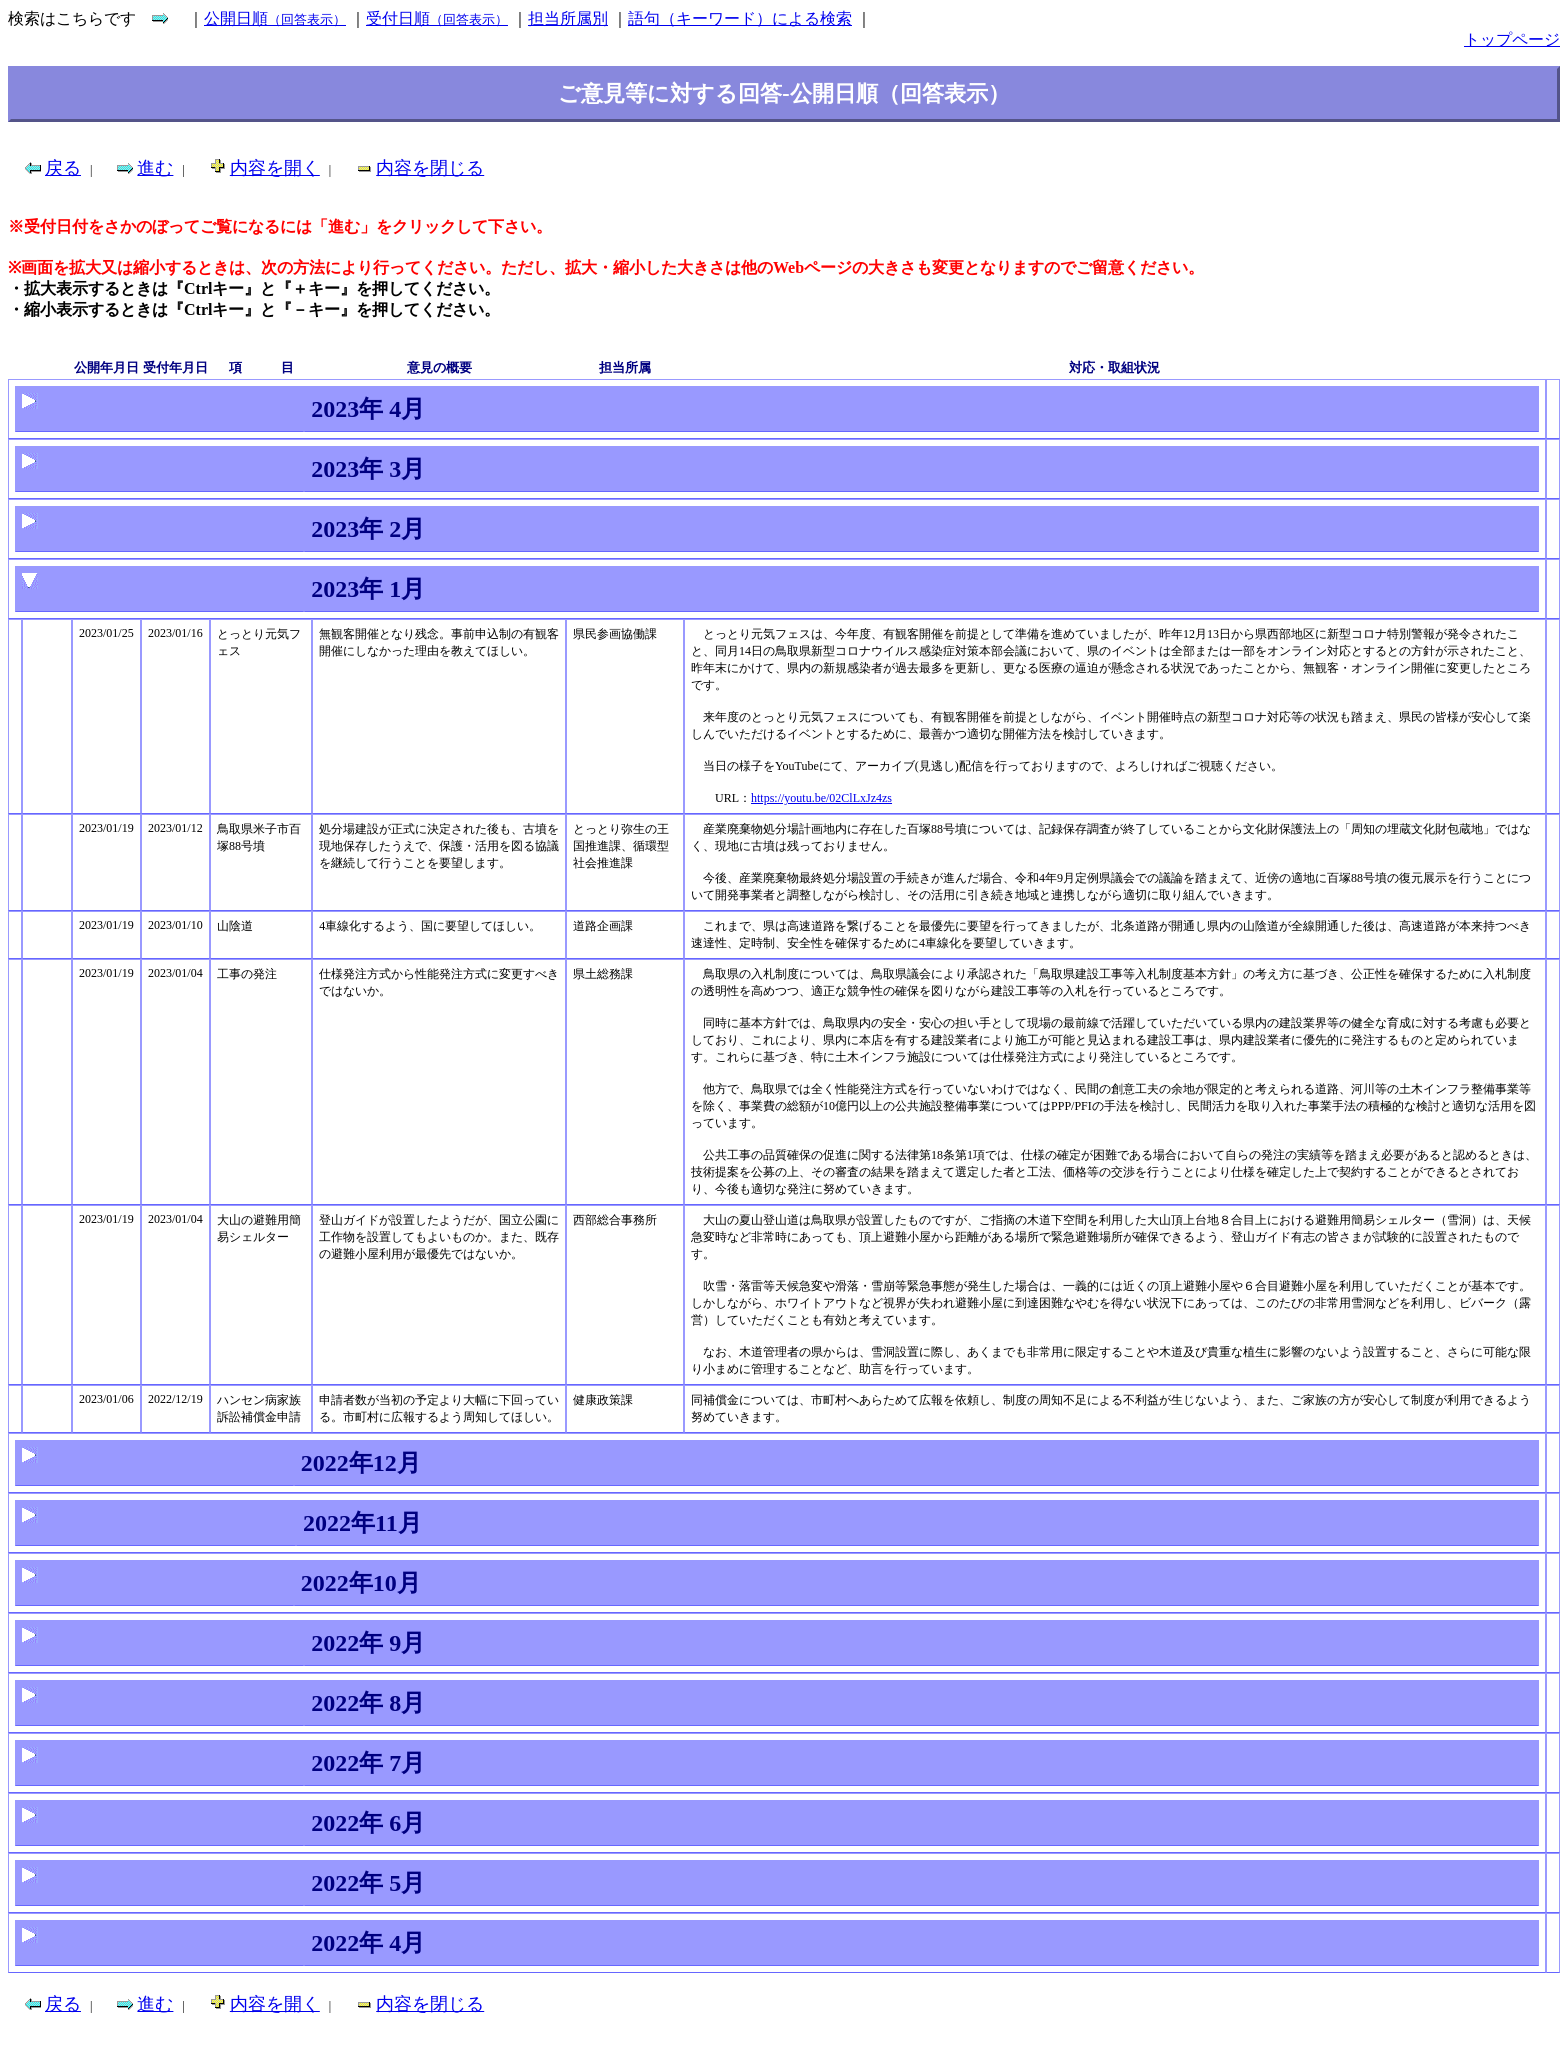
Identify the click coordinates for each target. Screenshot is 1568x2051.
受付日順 (437, 18)
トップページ (1512, 39)
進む (155, 168)
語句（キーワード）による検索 (740, 18)
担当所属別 (568, 18)
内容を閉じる (430, 168)
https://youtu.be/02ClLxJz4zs (821, 798)
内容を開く (275, 168)
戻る (63, 168)
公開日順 (275, 18)
